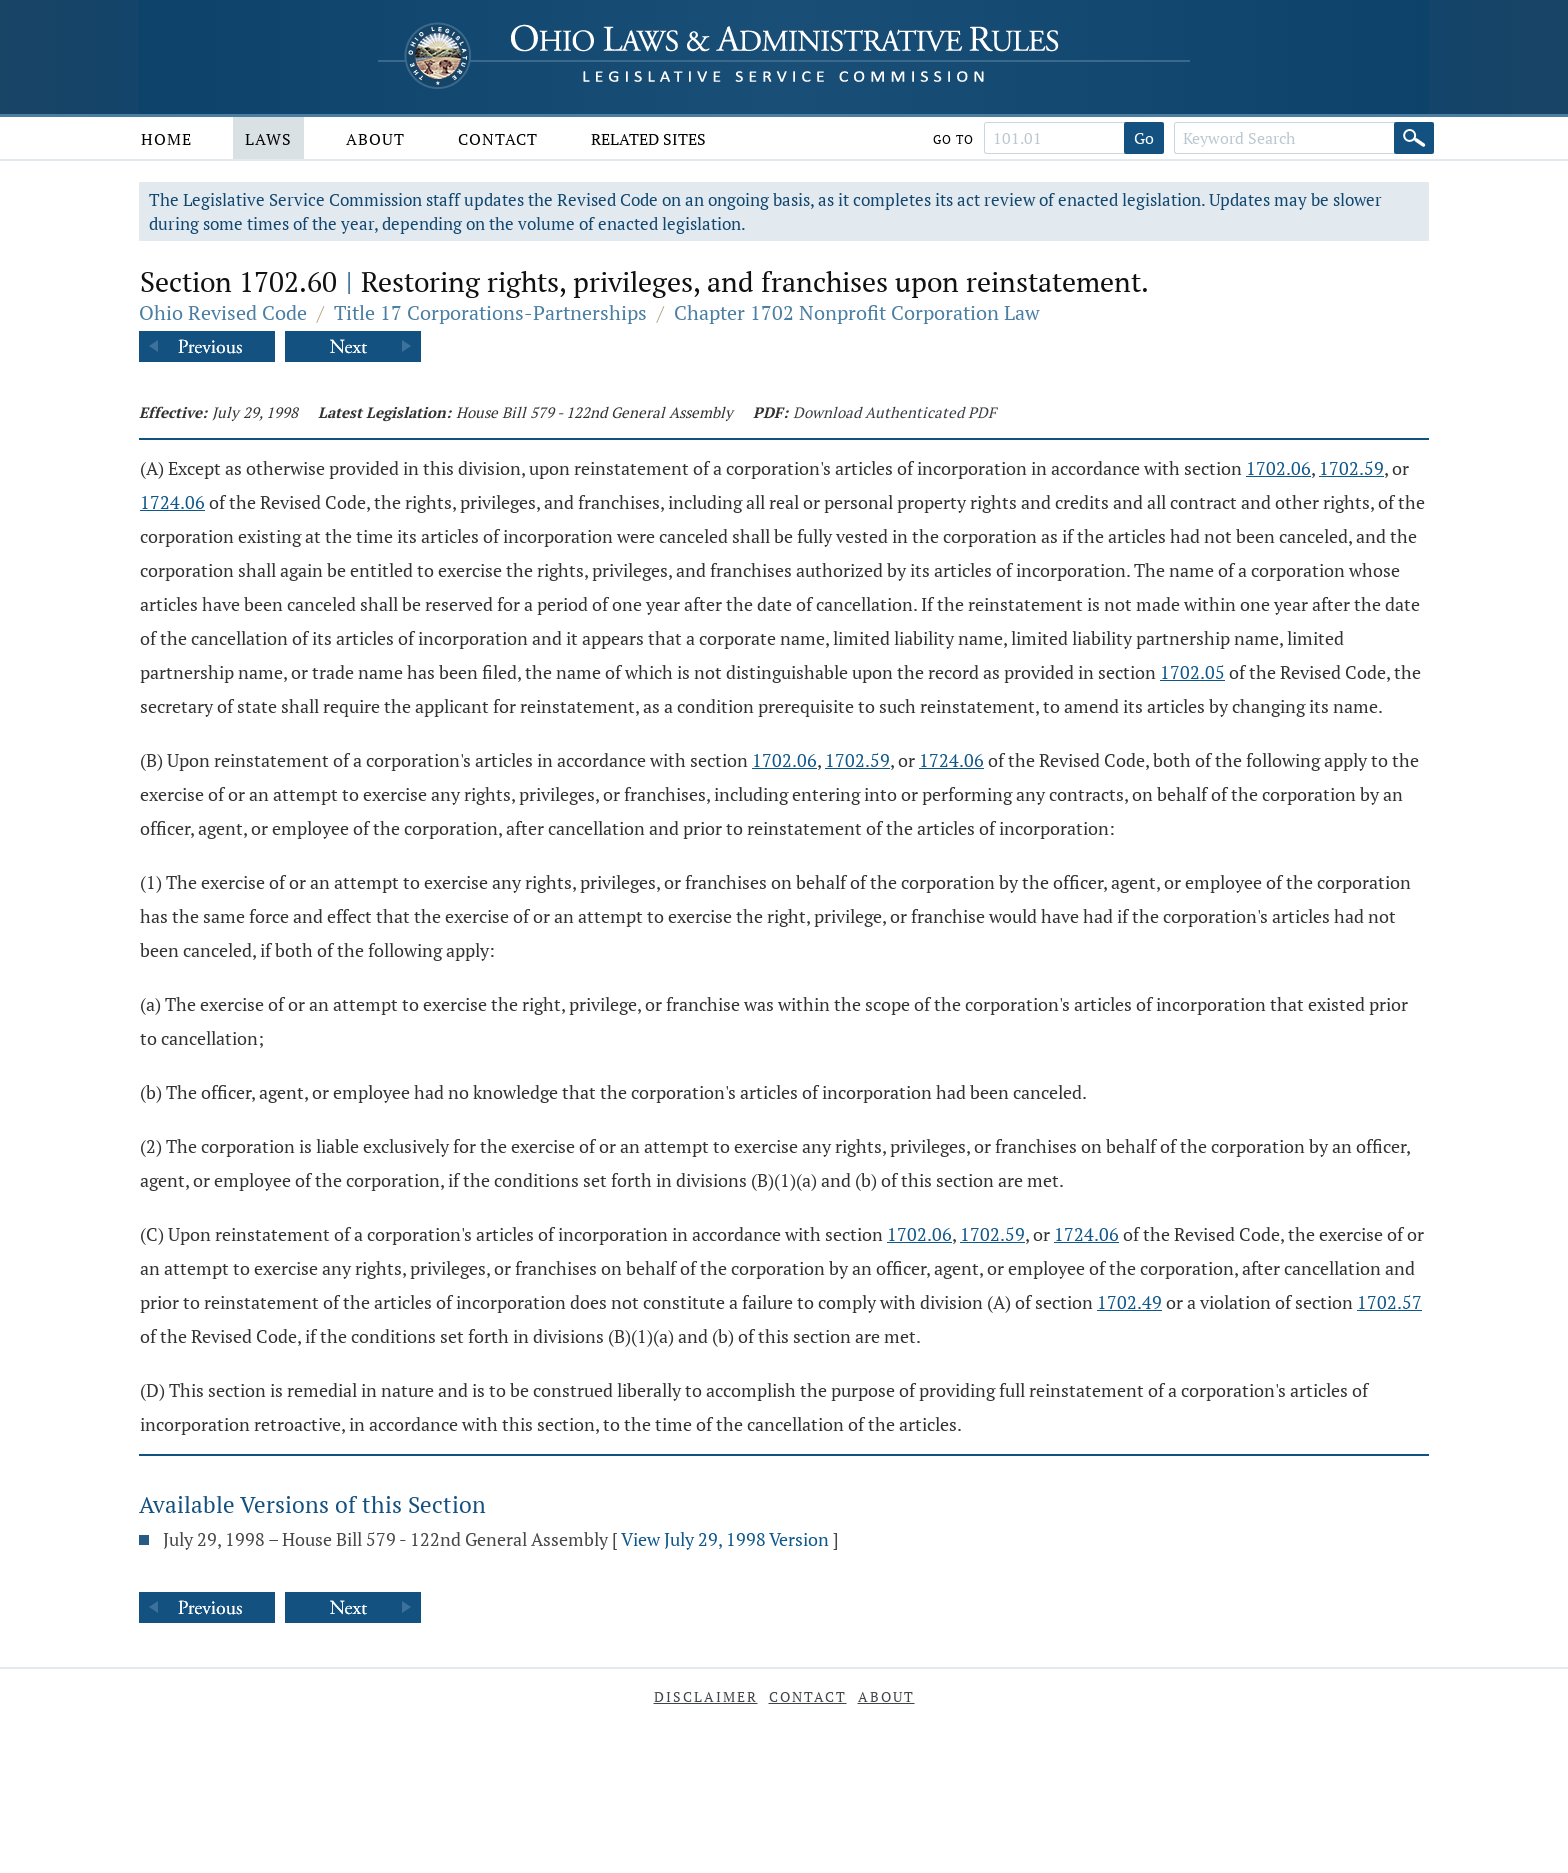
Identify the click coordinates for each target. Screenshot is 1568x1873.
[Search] (1414, 138)
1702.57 (1389, 1302)
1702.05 (1192, 672)
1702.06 (1278, 468)
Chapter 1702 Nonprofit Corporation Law (857, 312)
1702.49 (1129, 1302)
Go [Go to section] (1144, 138)
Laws (268, 139)
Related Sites (648, 139)
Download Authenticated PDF (894, 412)
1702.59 (1351, 468)
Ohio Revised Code (223, 312)
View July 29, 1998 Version (725, 1539)
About (375, 139)
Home (166, 139)
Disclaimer (706, 1696)
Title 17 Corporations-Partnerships (490, 312)
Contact (498, 139)
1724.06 (172, 502)
